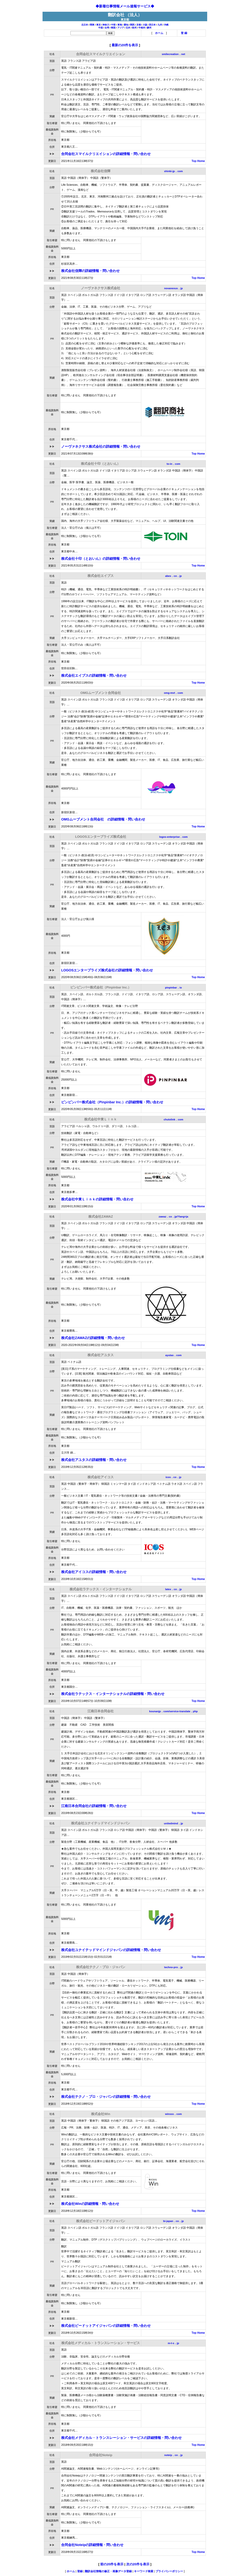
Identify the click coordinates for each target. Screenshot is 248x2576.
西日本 (152, 24)
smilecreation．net (173, 54)
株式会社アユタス (94, 1460)
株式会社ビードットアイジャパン (106, 2326)
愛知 (126, 24)
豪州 (149, 27)
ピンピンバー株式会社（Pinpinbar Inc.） (112, 1102)
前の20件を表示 (111, 2564)
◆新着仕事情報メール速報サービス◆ (125, 6)
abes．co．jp (173, 575)
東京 (98, 24)
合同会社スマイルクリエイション (106, 154)
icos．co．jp (173, 1477)
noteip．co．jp (173, 2455)
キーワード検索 (143, 2571)
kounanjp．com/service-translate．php (173, 1711)
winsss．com (173, 2113)
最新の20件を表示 (125, 45)
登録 (80, 2571)
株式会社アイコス (94, 1572)
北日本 (84, 24)
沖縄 (166, 24)
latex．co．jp (173, 1589)
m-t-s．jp (173, 2343)
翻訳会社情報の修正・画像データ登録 (108, 2571)
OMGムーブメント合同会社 (103, 819)
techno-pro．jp (173, 1967)
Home (201, 161)
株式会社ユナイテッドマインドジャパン (111, 1950)
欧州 (134, 27)
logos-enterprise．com (173, 836)
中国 (100, 27)
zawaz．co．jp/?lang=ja (173, 1216)
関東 (92, 24)
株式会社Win (90, 2204)
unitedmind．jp (173, 1823)
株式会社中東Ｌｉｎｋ (97, 1199)
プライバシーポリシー (169, 2571)
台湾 (107, 27)
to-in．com (173, 463)
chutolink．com (173, 1119)
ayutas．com (173, 1355)
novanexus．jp (173, 288)
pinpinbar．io (173, 987)
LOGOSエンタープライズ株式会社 (107, 970)
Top (194, 161)
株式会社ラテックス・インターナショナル (112, 1694)
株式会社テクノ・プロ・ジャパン (106, 2096)
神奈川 (105, 24)
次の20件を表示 (137, 2564)
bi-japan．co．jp (173, 2221)
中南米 (141, 27)
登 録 (184, 33)
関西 (132, 24)
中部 (113, 24)
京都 (138, 24)
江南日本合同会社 (94, 1806)
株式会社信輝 (90, 271)
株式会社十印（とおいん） (100, 558)
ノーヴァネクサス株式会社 (100, 446)
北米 (128, 27)
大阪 (145, 24)
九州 (160, 24)
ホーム (159, 33)
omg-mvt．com (173, 692)
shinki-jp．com (173, 171)
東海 (119, 24)
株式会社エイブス (94, 675)
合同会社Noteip (92, 2545)
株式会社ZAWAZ (93, 1338)
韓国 (113, 27)
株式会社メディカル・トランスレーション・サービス (121, 2438)
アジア (120, 27)
